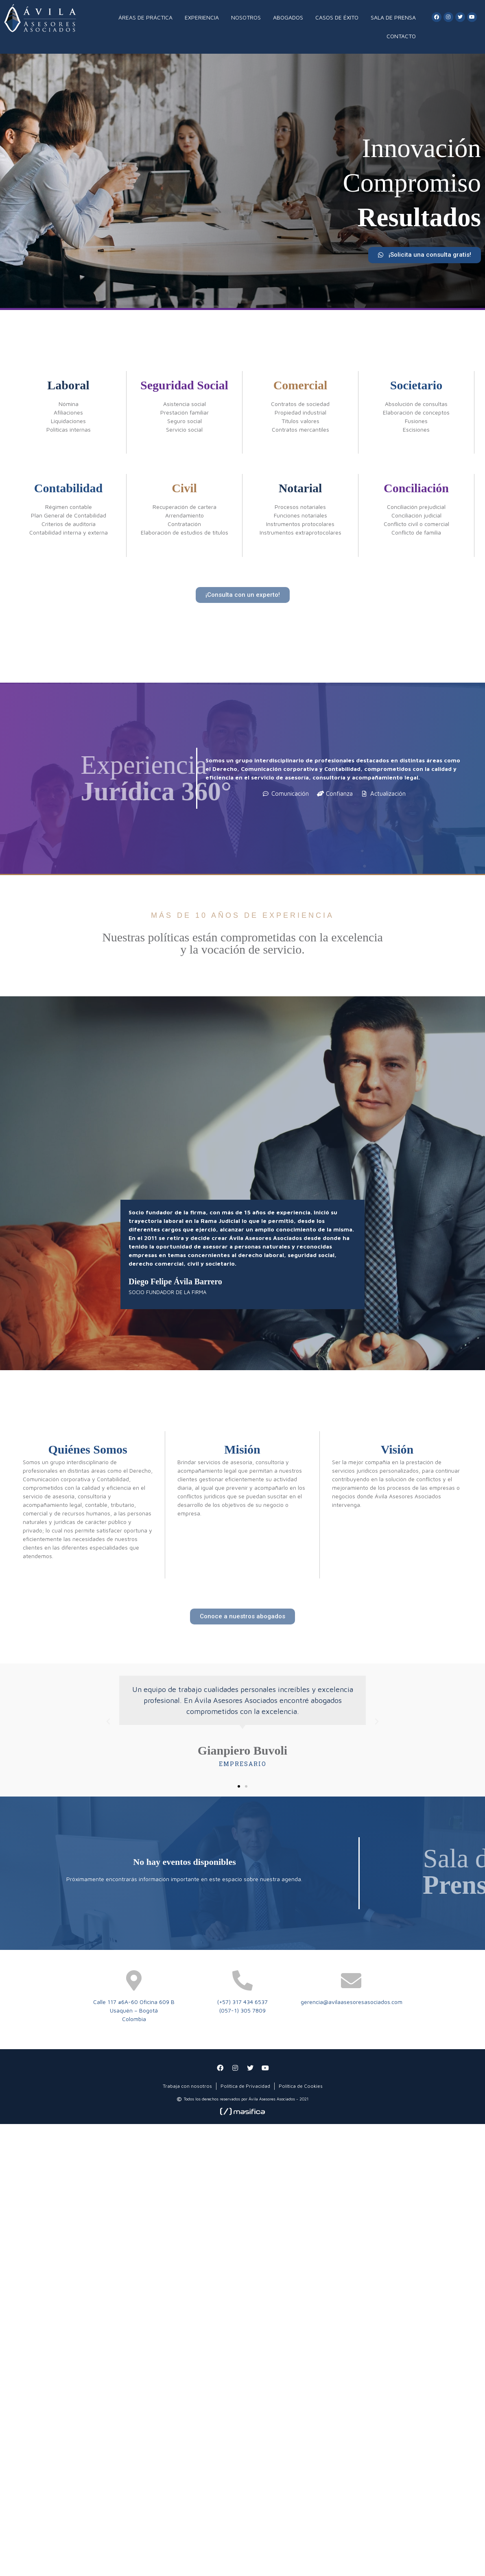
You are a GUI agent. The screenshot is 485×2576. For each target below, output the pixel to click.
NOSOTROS (246, 17)
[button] (424, 257)
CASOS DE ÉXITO (336, 17)
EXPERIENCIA (202, 17)
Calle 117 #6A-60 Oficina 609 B (134, 2001)
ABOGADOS (288, 17)
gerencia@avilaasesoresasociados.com (351, 2001)
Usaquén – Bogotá (134, 2010)
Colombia (134, 2018)
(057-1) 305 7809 (242, 2010)
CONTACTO (401, 36)
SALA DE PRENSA (393, 17)
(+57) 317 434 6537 (242, 2001)
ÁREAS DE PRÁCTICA (145, 17)
